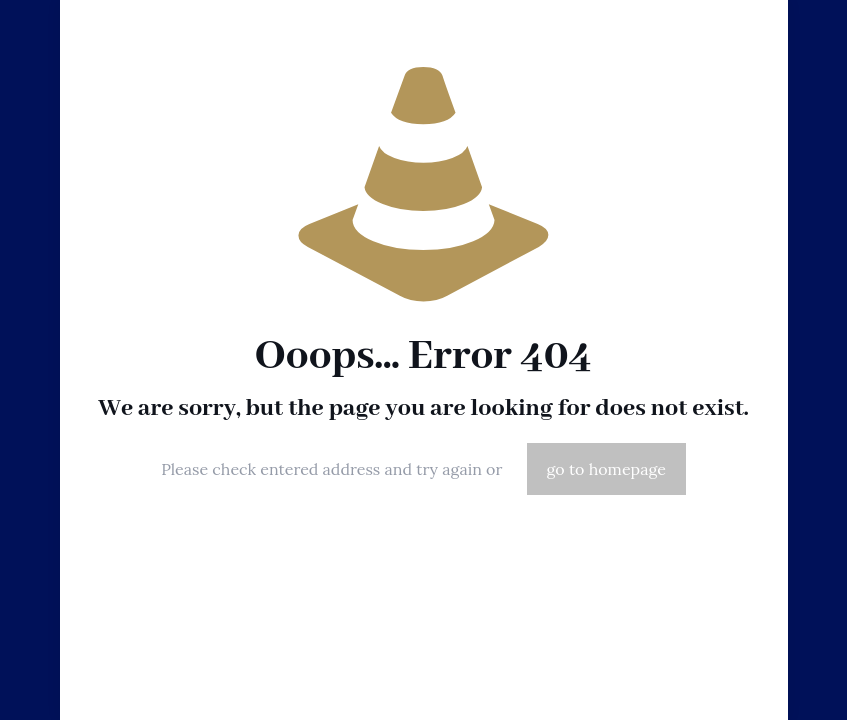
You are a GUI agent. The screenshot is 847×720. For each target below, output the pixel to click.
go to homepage (606, 469)
